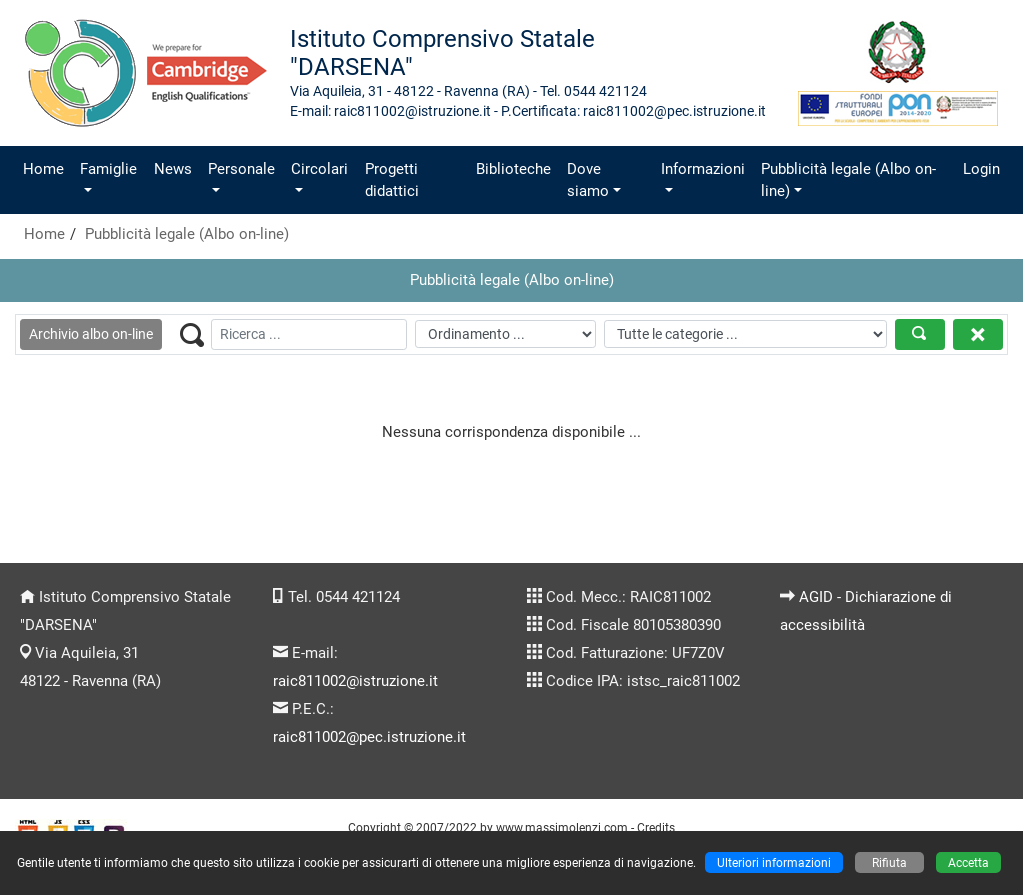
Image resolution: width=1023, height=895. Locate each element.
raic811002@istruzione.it (355, 681)
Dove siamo (588, 180)
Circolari (319, 169)
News (173, 169)
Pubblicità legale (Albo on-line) (848, 180)
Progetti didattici (392, 180)
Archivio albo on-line (91, 334)
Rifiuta (889, 862)
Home (43, 169)
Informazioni (703, 169)
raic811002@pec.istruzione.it (369, 737)
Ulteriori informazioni (774, 862)
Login (981, 169)
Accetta (968, 862)
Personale (241, 169)
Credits (656, 827)
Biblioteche (513, 169)
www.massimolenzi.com (562, 827)
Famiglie (108, 169)
